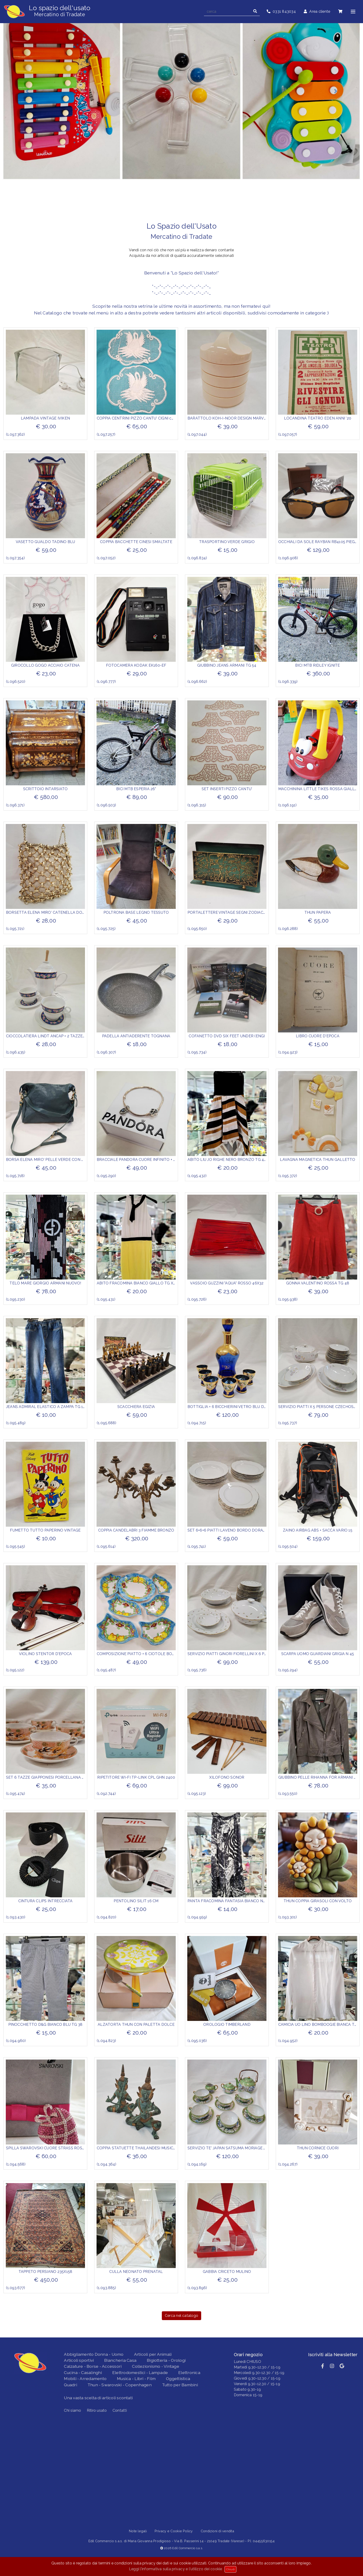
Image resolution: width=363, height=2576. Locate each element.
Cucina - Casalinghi (83, 2372)
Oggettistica (178, 2378)
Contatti (120, 2410)
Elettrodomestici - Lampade (140, 2372)
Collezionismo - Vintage (155, 2366)
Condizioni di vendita (217, 2531)
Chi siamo (72, 2410)
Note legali (138, 2531)
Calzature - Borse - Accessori (93, 2366)
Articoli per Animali (153, 2354)
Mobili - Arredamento (85, 2378)
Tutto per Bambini (180, 2384)
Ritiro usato (97, 2410)
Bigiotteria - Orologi (166, 2360)
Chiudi (230, 2569)
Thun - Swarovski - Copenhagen (120, 2384)
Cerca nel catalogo (181, 2315)
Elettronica (189, 2372)
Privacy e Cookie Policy (174, 2531)
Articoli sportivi (79, 2360)
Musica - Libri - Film (136, 2378)
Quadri (70, 2384)
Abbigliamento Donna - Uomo (93, 2354)
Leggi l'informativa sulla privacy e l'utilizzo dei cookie (175, 2569)
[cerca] (227, 11)
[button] (27, 91)
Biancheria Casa (120, 2360)
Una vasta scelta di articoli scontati (98, 2397)
